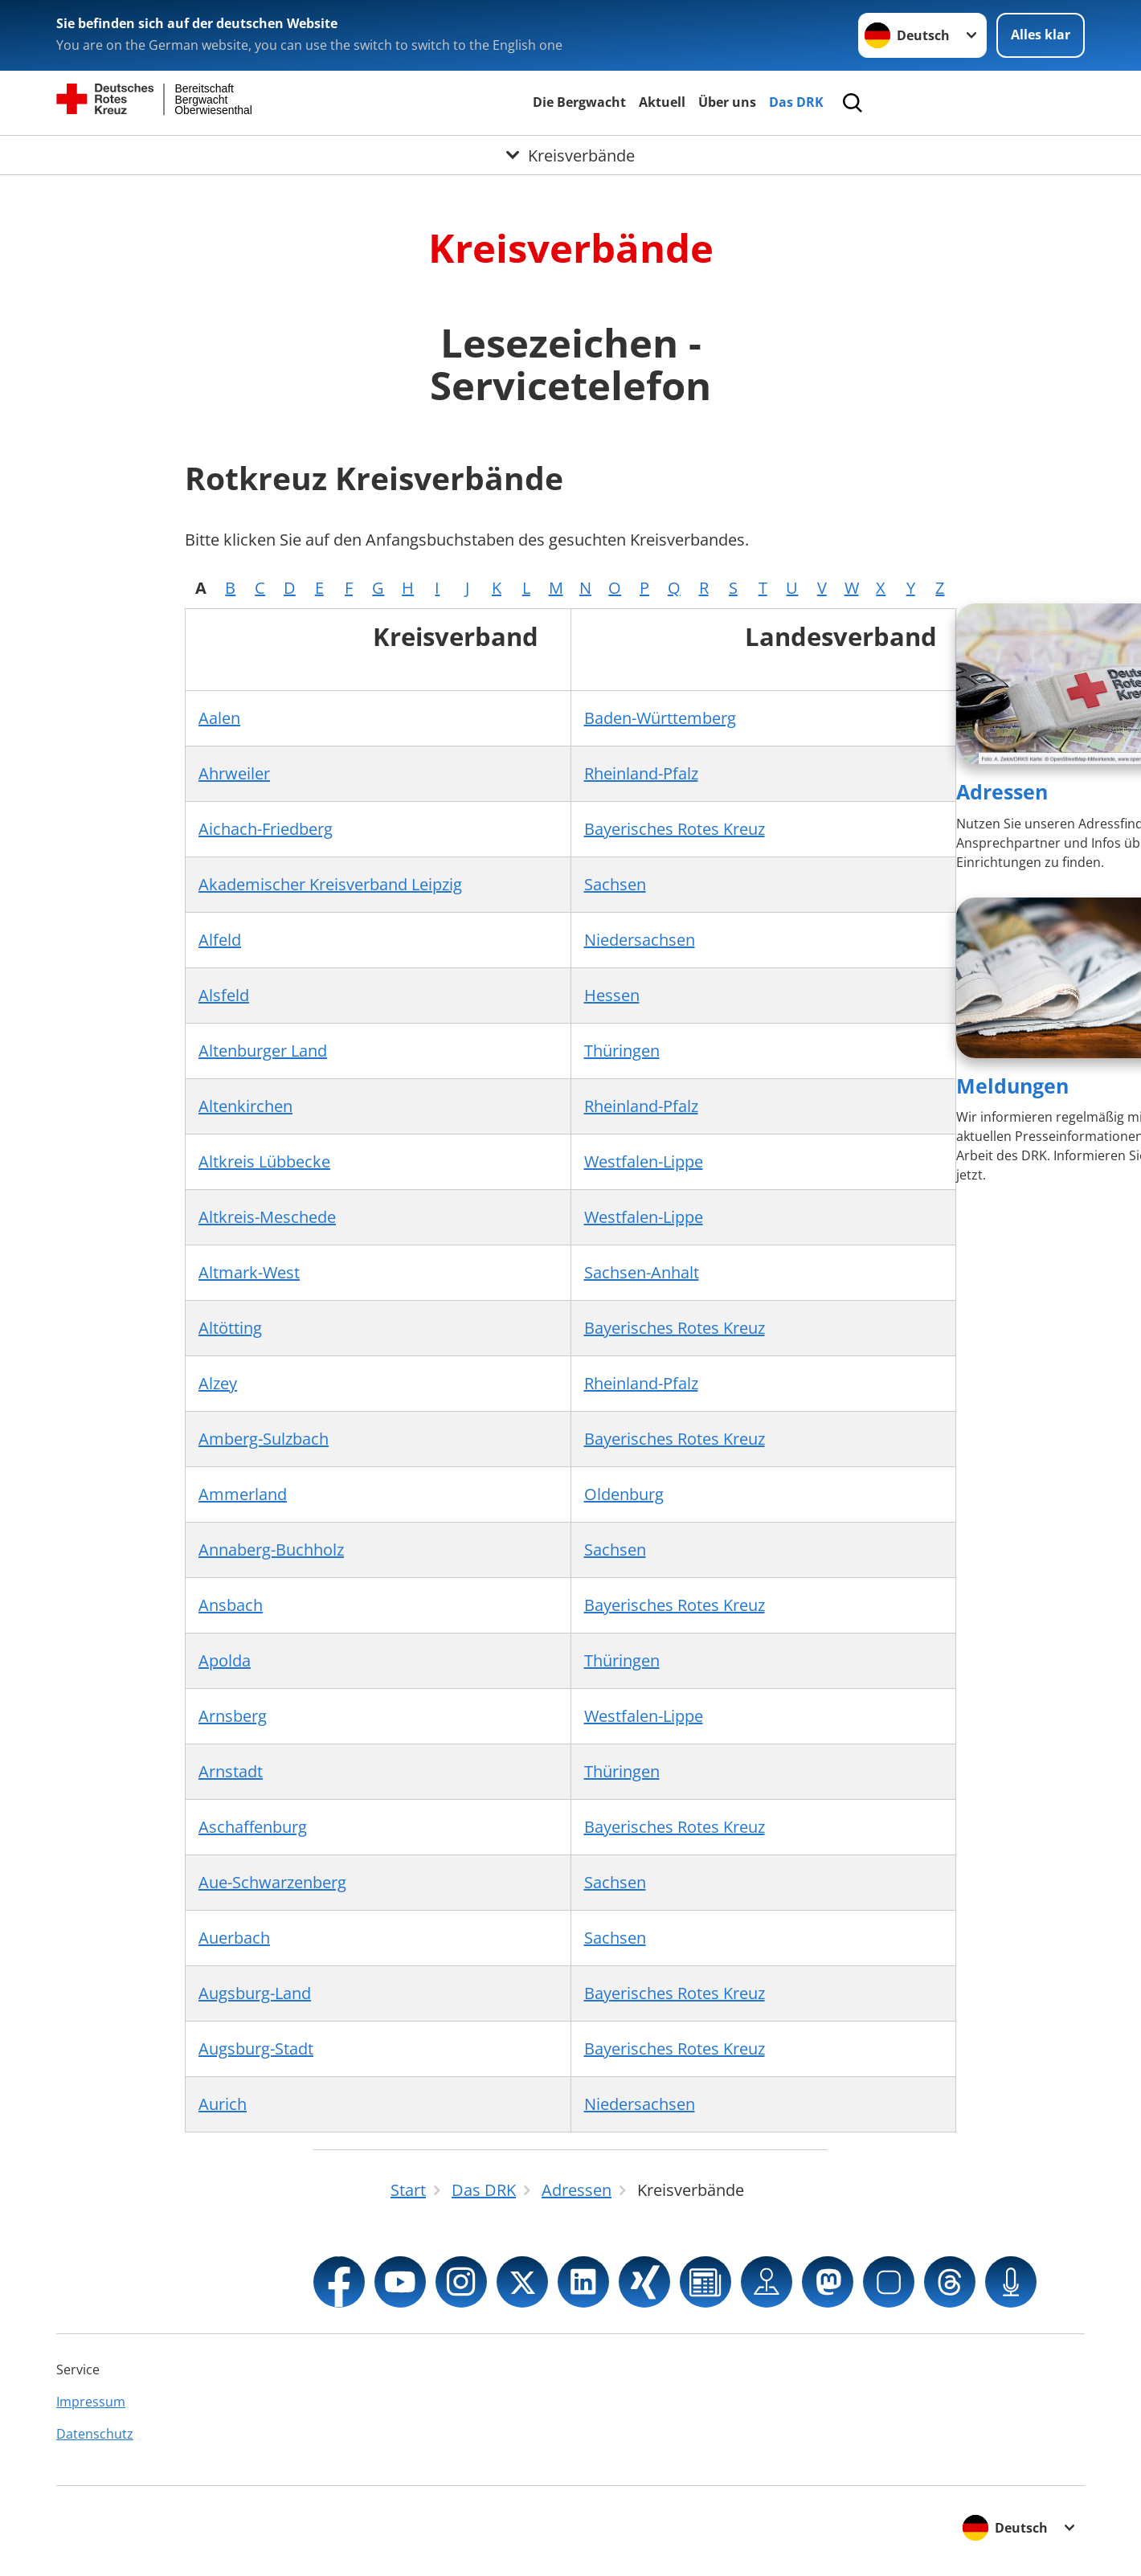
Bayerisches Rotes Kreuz (674, 829)
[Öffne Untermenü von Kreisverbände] (570, 155)
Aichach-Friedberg (265, 829)
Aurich (222, 2104)
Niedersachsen (639, 940)
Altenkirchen (245, 1106)
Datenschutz (94, 2434)
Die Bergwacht (579, 102)
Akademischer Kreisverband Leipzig (330, 884)
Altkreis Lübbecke (264, 1161)
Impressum (90, 2401)
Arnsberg (232, 1716)
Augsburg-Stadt (255, 2048)
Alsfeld (223, 995)
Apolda (224, 1660)
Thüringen (622, 1050)
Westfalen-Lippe (643, 1161)
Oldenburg (624, 1494)
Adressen (1002, 791)
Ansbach (230, 1605)
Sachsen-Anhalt (641, 1272)
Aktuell (662, 102)
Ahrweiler (234, 773)
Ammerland (242, 1494)
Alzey (217, 1383)
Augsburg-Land (254, 1993)
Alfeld (219, 940)
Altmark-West (249, 1272)
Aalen (219, 718)
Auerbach (234, 1937)
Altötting (230, 1328)
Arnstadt (230, 1771)
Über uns (727, 102)
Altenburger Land (262, 1050)
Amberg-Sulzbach (263, 1439)
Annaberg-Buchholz (271, 1549)
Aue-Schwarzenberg (272, 1882)
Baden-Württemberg (660, 718)
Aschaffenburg (252, 1827)
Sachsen (615, 884)
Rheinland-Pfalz (641, 773)
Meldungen (1012, 1085)
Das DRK (796, 102)
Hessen (612, 995)
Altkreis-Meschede (267, 1217)
